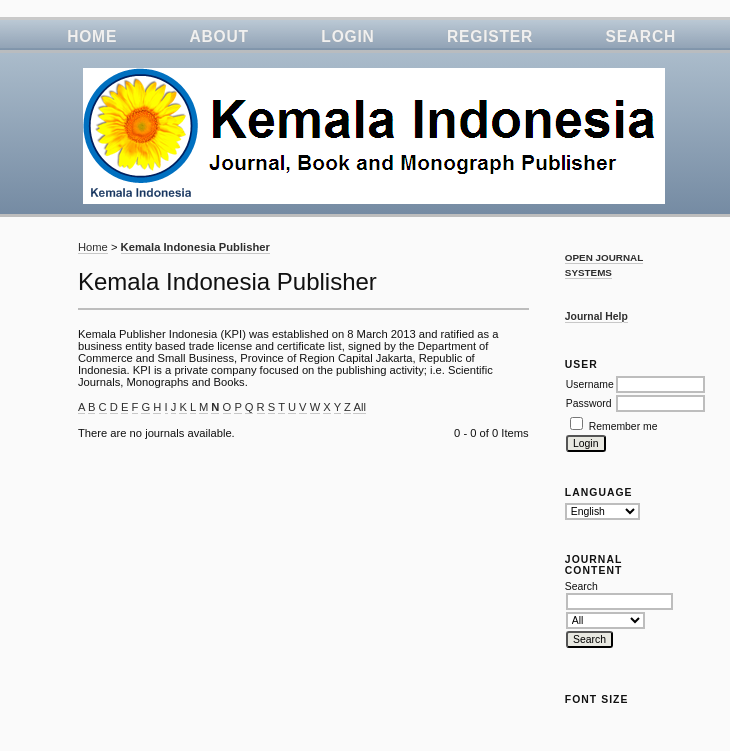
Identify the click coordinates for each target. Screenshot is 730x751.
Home (92, 36)
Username (590, 384)
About (219, 36)
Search (640, 36)
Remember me (623, 426)
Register (490, 36)
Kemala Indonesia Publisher (195, 247)
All (359, 407)
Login (347, 36)
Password (589, 403)
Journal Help (596, 316)
